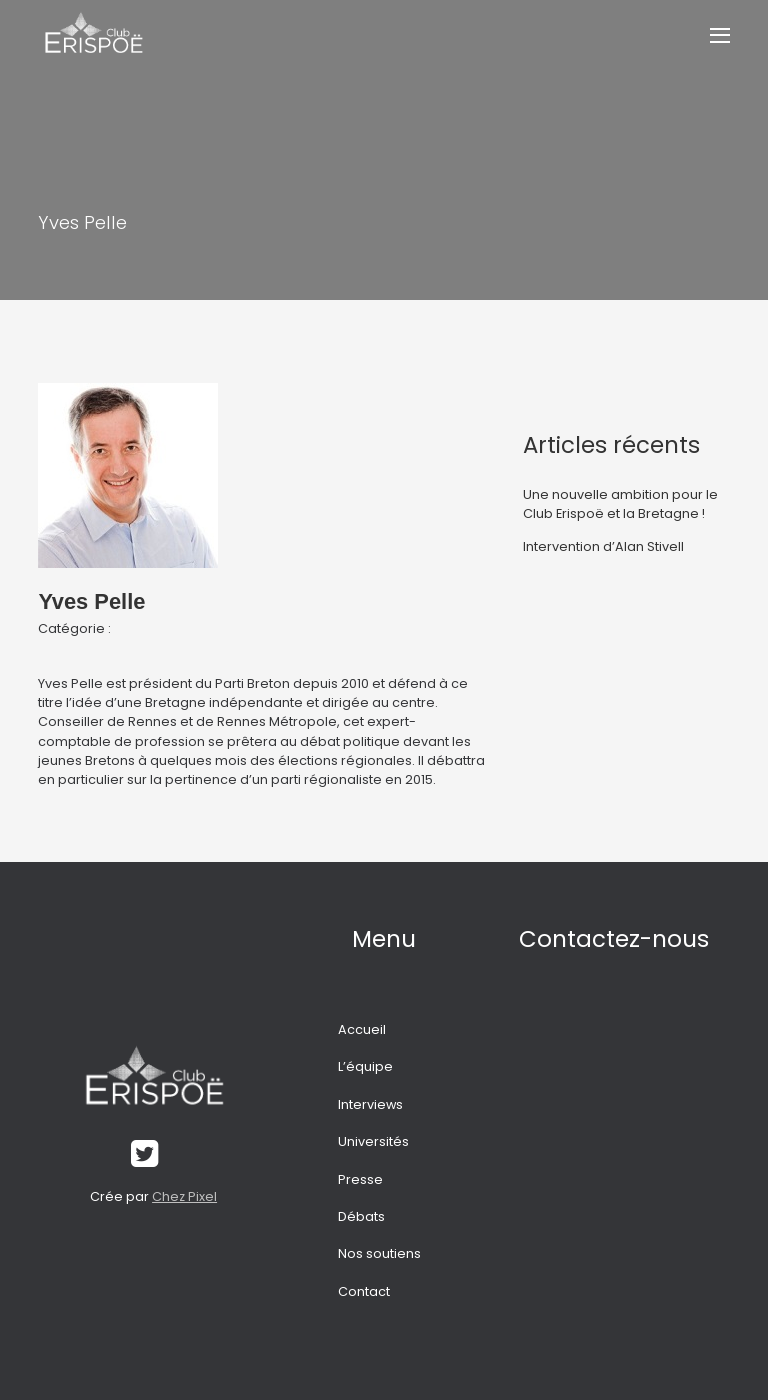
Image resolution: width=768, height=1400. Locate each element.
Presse (360, 1179)
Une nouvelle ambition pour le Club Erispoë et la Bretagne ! (620, 504)
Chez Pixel (184, 1196)
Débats (361, 1216)
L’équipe (365, 1066)
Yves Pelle (91, 601)
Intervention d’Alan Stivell (603, 546)
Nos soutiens (379, 1253)
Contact (364, 1291)
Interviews (370, 1104)
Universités (373, 1141)
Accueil (362, 1029)
